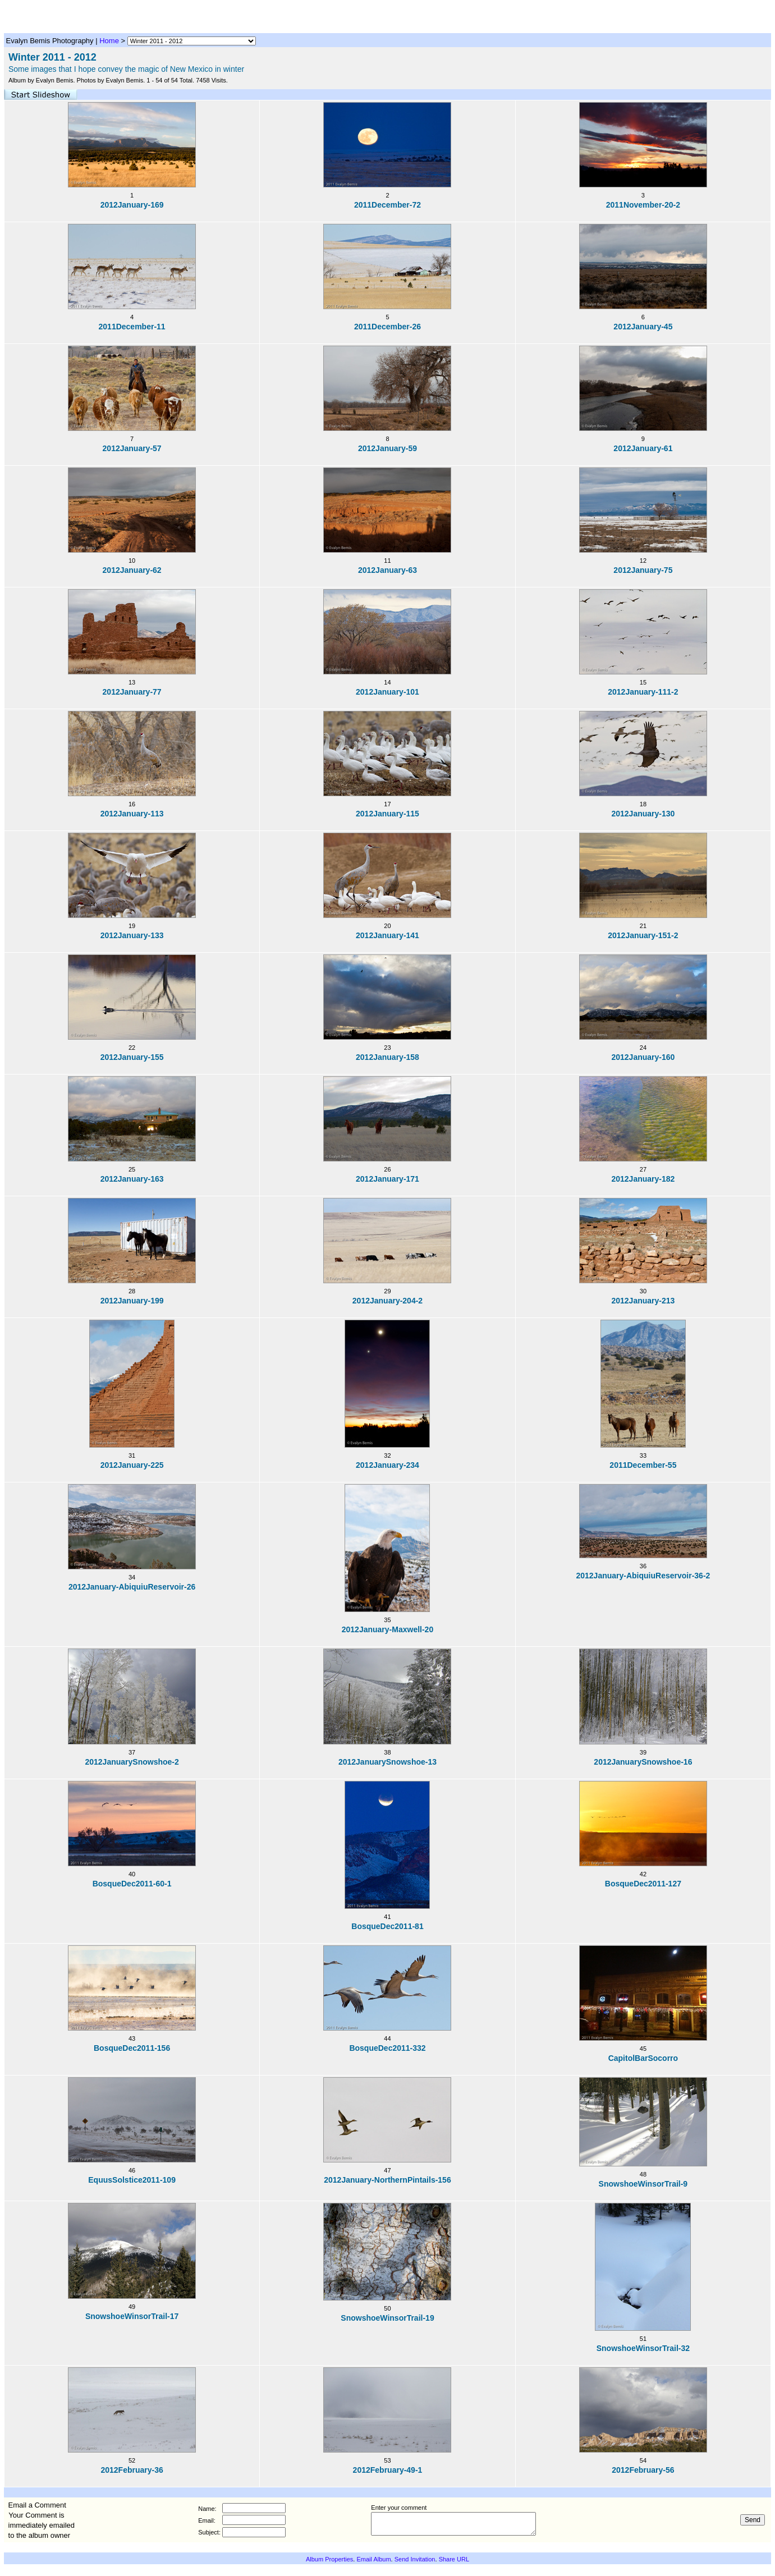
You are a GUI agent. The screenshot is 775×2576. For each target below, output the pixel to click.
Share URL (454, 2559)
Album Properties (329, 2559)
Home (109, 40)
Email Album (373, 2559)
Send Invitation (415, 2559)
